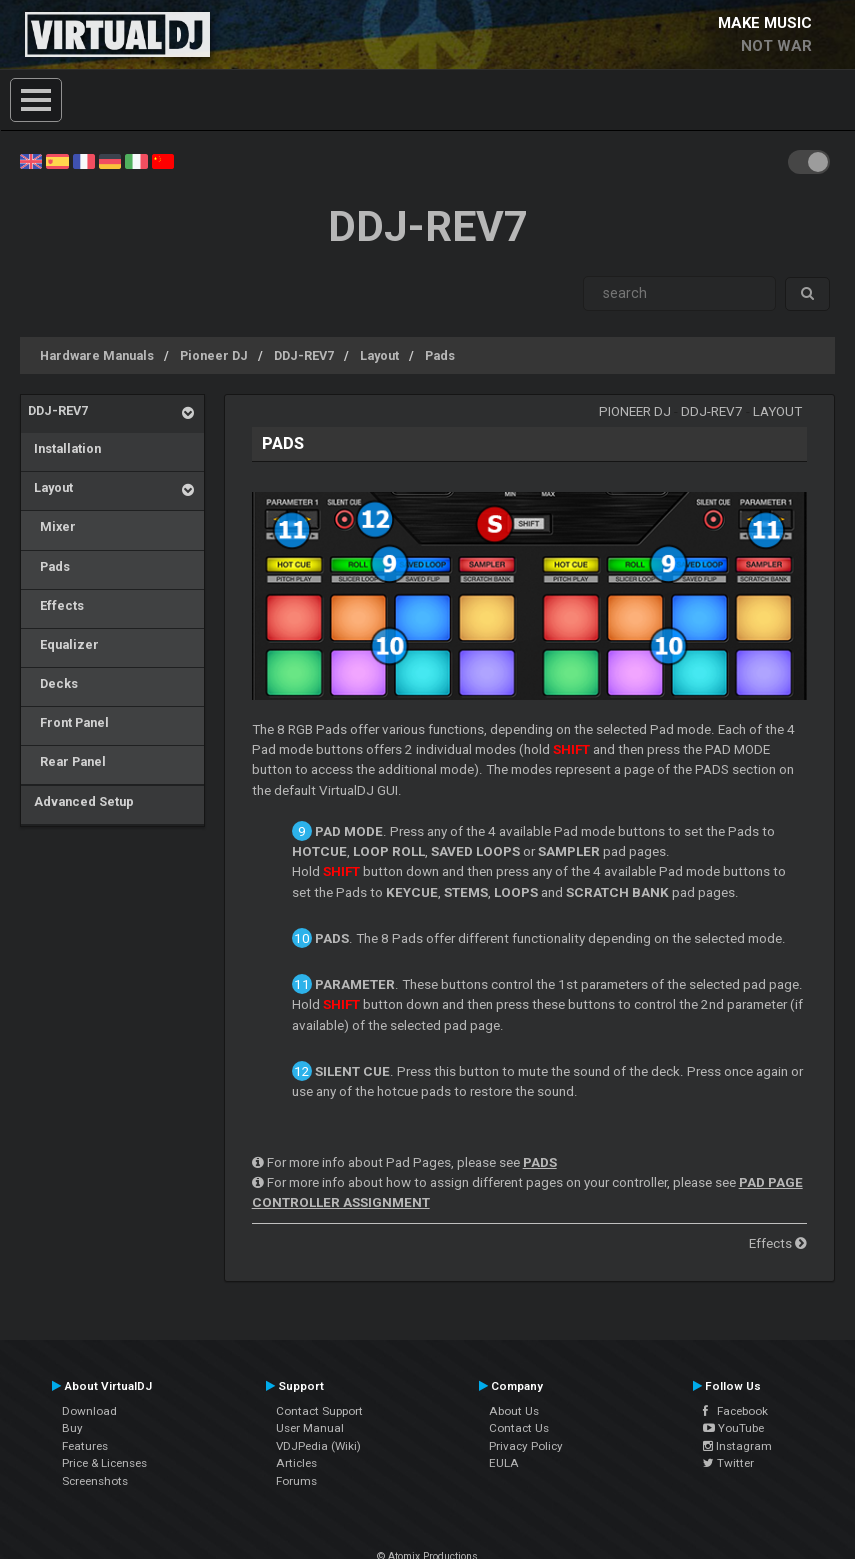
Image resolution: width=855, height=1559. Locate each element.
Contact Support (319, 1411)
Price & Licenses (104, 1463)
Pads (440, 355)
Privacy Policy (526, 1446)
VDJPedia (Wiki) (318, 1446)
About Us (514, 1411)
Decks (53, 683)
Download (89, 1411)
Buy (72, 1428)
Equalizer (63, 644)
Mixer (52, 526)
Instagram (737, 1446)
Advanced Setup (81, 801)
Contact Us (519, 1428)
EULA (504, 1463)
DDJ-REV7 (304, 355)
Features (85, 1446)
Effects (56, 605)
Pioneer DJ (214, 355)
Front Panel (68, 722)
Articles (296, 1463)
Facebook (735, 1411)
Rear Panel (67, 761)
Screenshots (95, 1481)
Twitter (728, 1463)
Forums (296, 1481)
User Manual (310, 1428)
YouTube (733, 1428)
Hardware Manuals (97, 355)
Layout (379, 355)
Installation (64, 448)
